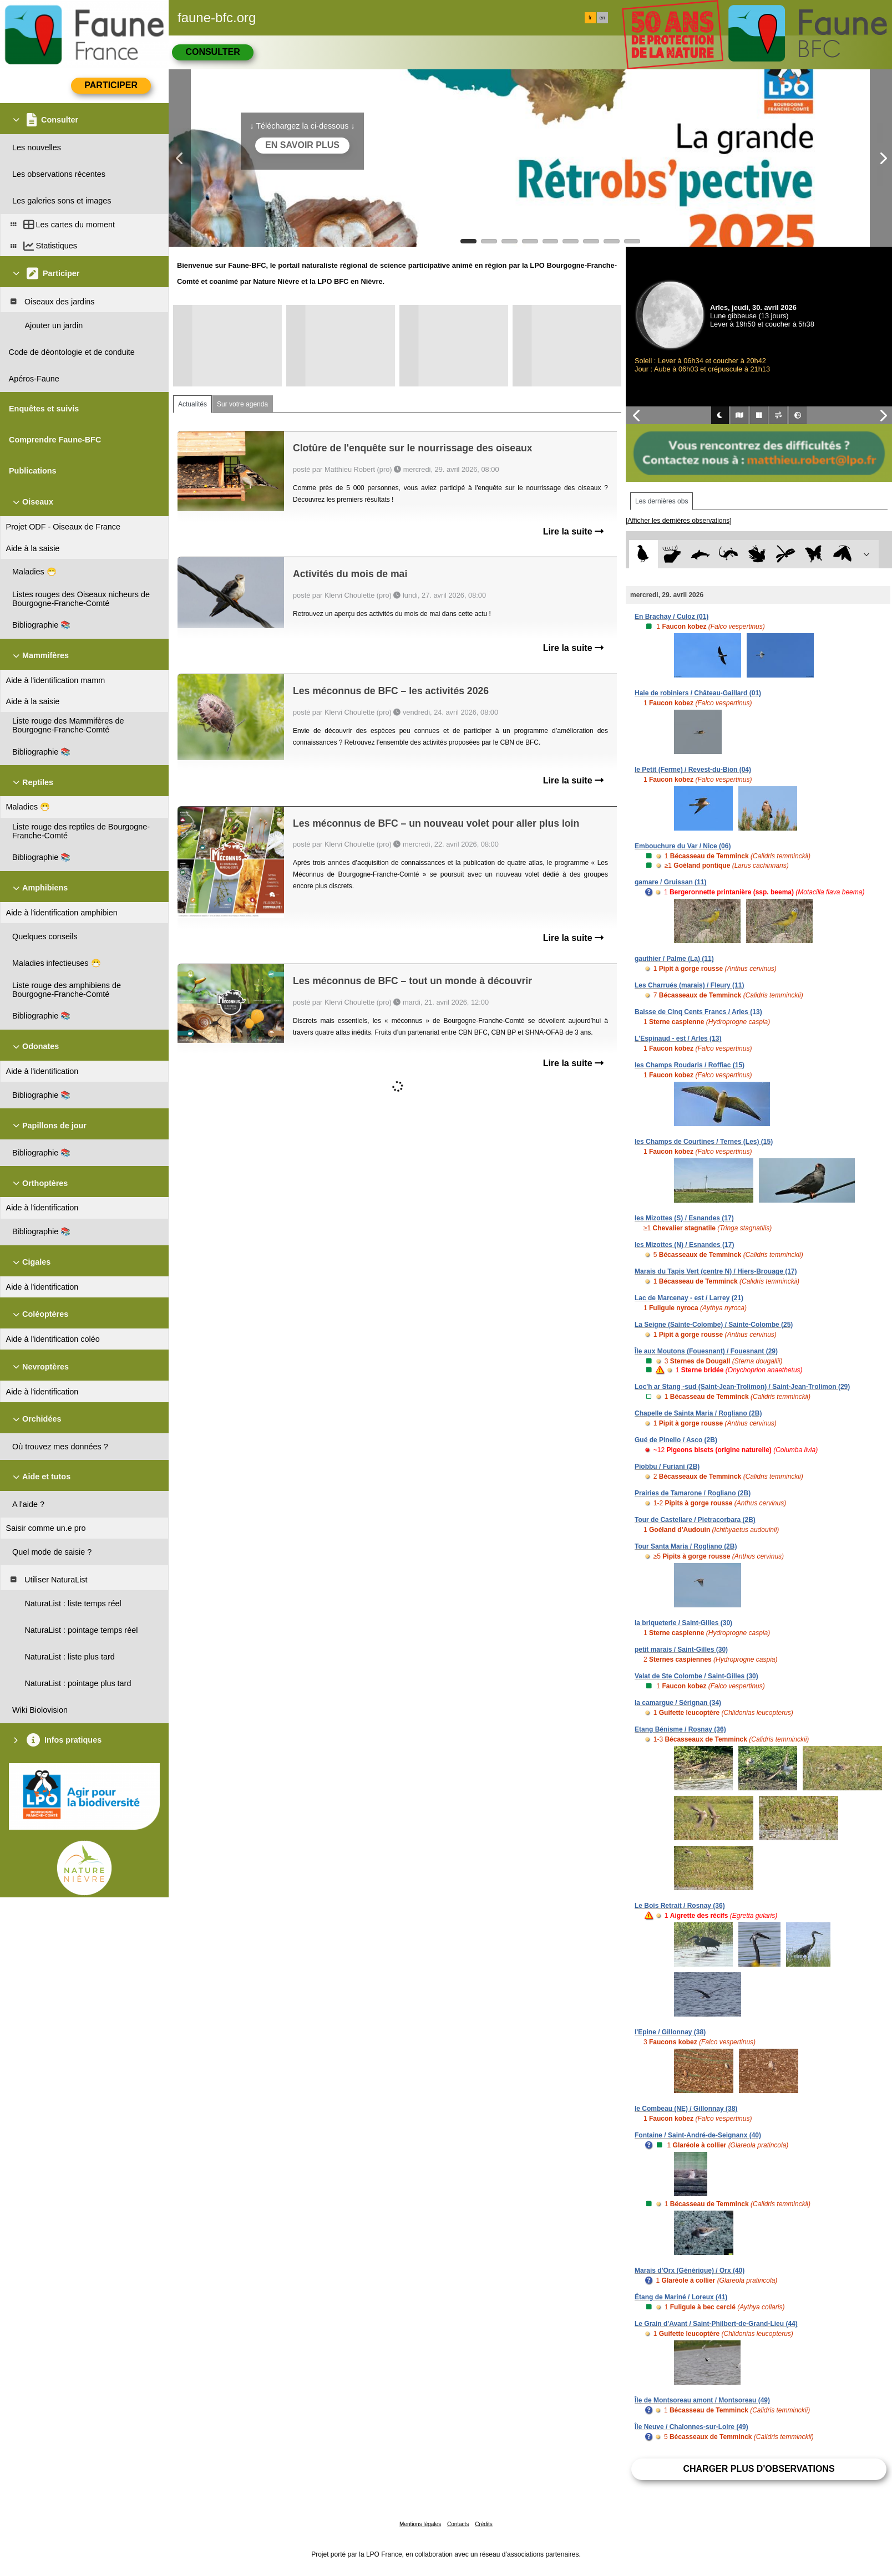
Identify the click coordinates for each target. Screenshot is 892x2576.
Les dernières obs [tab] (661, 501)
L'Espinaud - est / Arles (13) (678, 1038)
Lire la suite (573, 531)
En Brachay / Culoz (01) (671, 616)
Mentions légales (420, 2524)
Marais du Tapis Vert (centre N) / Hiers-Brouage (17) (716, 1271)
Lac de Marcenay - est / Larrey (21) (689, 1298)
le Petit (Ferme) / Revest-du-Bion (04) (693, 769)
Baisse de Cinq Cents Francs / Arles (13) (698, 1012)
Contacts (458, 2524)
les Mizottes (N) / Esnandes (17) (684, 1245)
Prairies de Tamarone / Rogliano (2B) (693, 1493)
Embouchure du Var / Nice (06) (683, 846)
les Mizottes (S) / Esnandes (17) (684, 1218)
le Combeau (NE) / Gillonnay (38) (686, 2108)
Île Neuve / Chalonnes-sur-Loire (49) (691, 2427)
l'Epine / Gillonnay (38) (670, 2032)
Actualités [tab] (192, 404)
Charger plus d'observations (758, 2468)
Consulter (212, 52)
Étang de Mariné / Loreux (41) (681, 2297)
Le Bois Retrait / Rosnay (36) (680, 1906)
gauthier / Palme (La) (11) (674, 959)
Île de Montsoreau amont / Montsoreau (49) (702, 2400)
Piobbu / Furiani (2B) (667, 1466)
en (602, 18)
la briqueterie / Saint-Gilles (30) (683, 1623)
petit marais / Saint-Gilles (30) (681, 1649)
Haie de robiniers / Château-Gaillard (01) (698, 693)
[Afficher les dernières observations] (679, 521)
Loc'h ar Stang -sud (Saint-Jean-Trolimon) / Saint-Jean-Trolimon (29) (742, 1387)
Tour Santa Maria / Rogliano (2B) (686, 1546)
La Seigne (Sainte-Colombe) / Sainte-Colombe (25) (714, 1324)
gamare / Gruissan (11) (670, 882)
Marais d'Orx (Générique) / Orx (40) (689, 2270)
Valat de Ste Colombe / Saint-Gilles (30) (696, 1676)
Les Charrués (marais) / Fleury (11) (689, 985)
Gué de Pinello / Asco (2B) (676, 1440)
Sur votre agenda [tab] (242, 404)
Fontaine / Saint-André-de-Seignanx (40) (698, 2135)
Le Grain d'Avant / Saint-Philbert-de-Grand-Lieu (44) (716, 2324)
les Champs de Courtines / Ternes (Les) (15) (704, 1142)
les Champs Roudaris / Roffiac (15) (689, 1065)
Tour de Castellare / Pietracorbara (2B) (695, 1520)
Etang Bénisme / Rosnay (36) (680, 1729)
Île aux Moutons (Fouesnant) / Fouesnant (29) (706, 1351)
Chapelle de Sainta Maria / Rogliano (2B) (698, 1413)
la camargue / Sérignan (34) (678, 1703)
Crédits (484, 2524)
